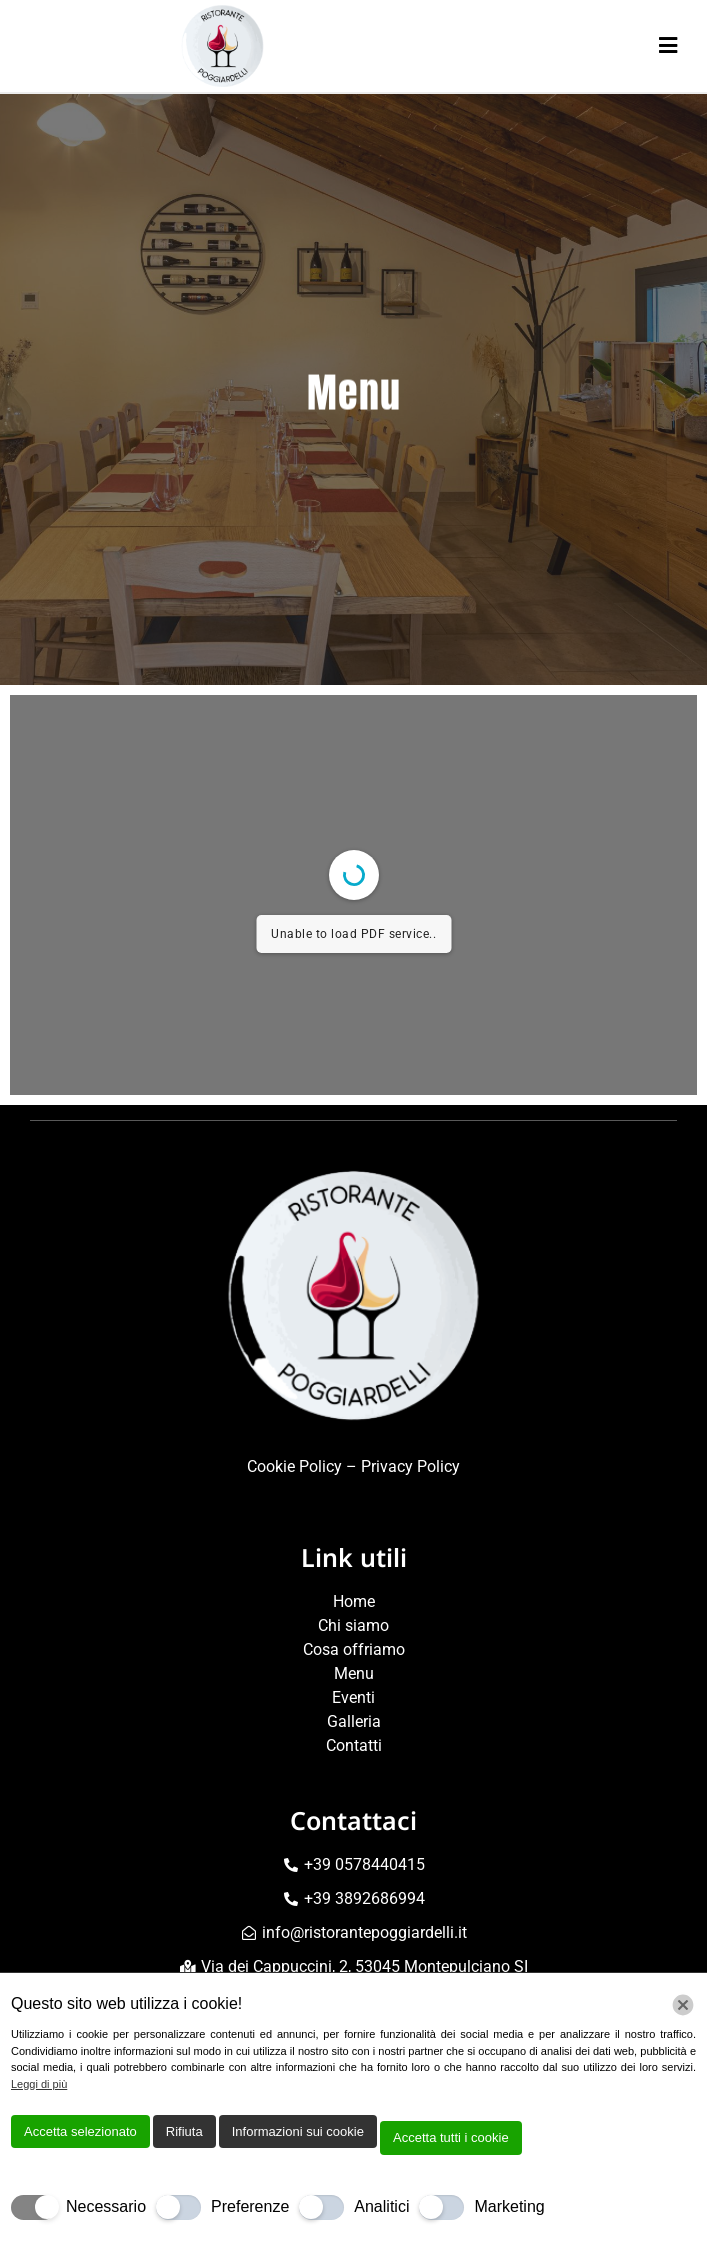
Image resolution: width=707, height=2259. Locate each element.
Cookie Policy (294, 1466)
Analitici (381, 2206)
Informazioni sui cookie (298, 2131)
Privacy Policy (410, 1466)
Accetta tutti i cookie (451, 2137)
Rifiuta (184, 2131)
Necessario (106, 2206)
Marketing (509, 2206)
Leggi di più (39, 2084)
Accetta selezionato (80, 2131)
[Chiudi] (683, 2005)
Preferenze (250, 2206)
